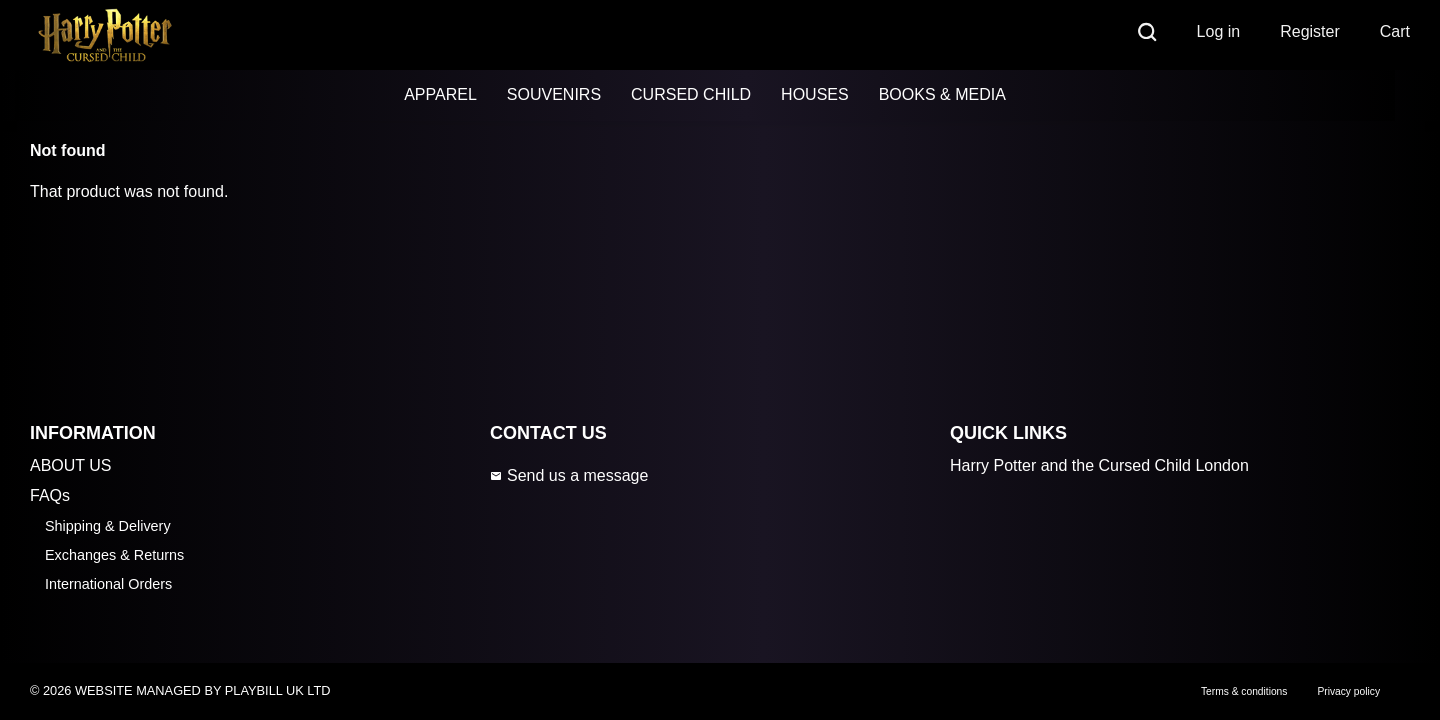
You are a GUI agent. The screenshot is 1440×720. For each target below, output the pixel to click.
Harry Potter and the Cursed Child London (1099, 465)
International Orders (108, 584)
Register (1310, 31)
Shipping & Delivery (108, 526)
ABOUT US (71, 465)
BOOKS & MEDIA (942, 94)
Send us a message (569, 475)
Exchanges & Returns (114, 555)
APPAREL (440, 94)
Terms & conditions (1244, 691)
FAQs (50, 495)
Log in (1219, 31)
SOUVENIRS (554, 94)
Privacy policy (1348, 691)
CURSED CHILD (691, 94)
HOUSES (815, 94)
